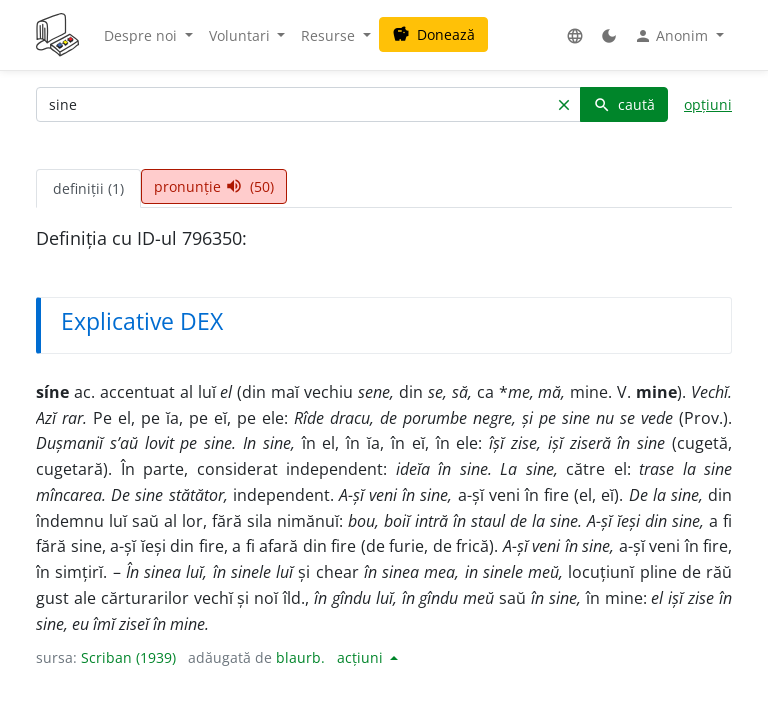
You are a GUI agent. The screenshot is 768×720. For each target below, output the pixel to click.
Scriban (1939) (128, 657)
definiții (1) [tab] (88, 188)
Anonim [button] (673, 36)
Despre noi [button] (142, 35)
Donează (433, 34)
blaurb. (300, 657)
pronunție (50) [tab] (214, 186)
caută (624, 104)
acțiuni (362, 657)
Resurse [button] (330, 35)
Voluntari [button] (241, 35)
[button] (575, 35)
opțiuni (708, 104)
